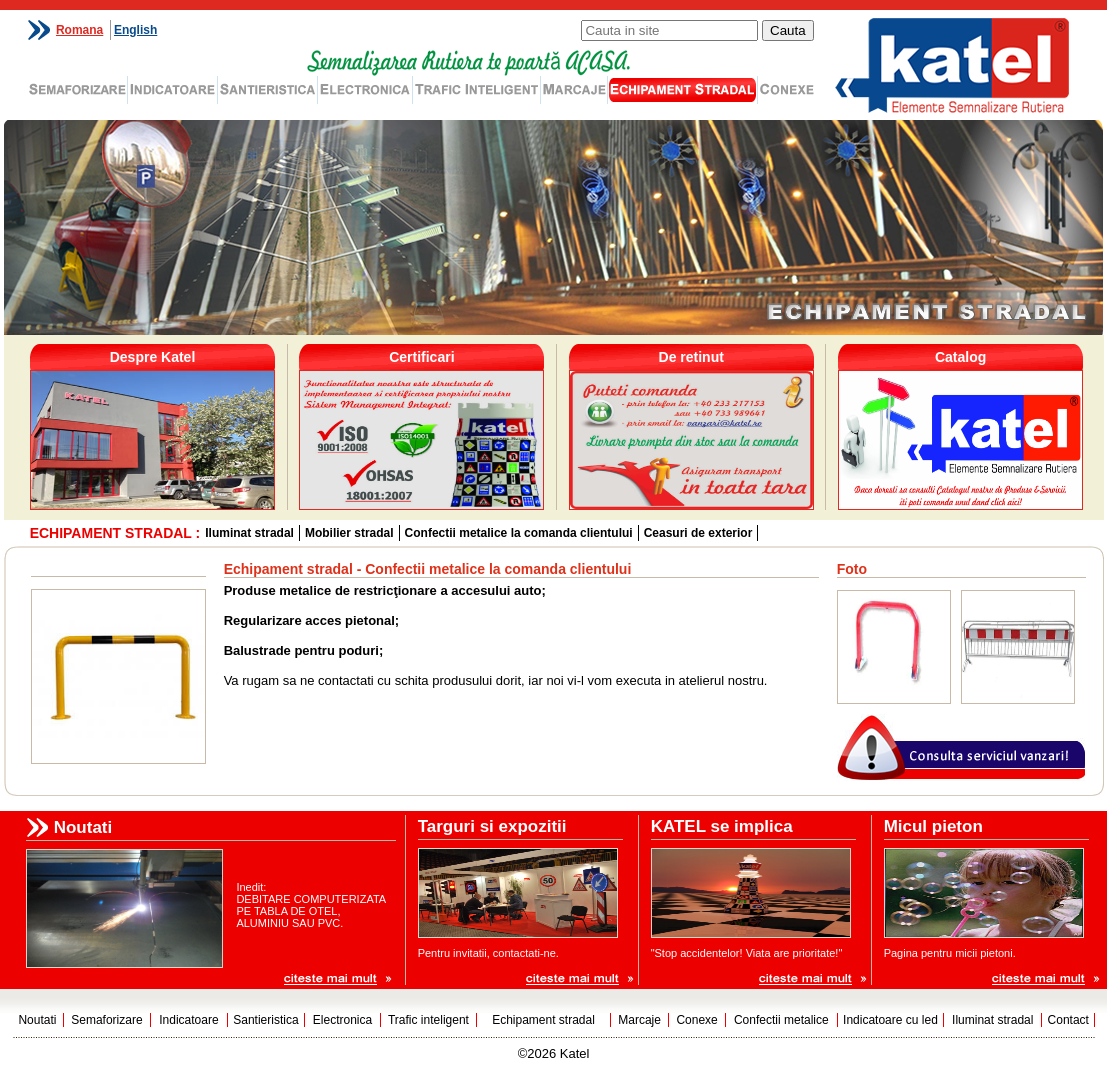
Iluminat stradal (249, 533)
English (135, 30)
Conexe (696, 1020)
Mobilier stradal (349, 533)
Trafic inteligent (428, 1020)
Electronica (342, 1020)
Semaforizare (106, 1020)
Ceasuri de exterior (698, 533)
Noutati (37, 1020)
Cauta (788, 30)
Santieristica (265, 1020)
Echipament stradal (543, 1020)
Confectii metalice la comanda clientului (519, 533)
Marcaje (639, 1020)
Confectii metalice (781, 1020)
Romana (79, 30)
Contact (1068, 1020)
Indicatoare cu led (890, 1020)
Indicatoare (188, 1020)
